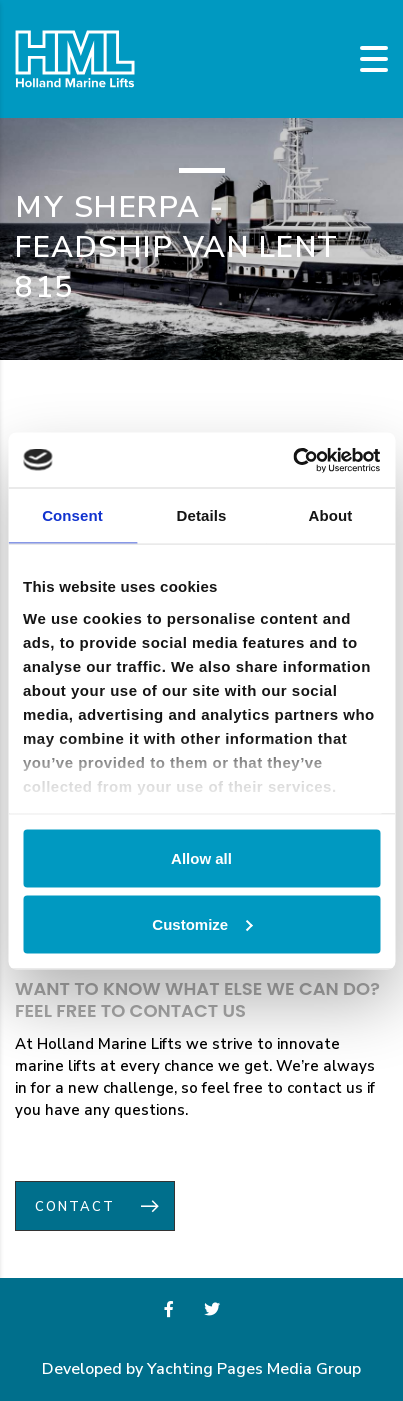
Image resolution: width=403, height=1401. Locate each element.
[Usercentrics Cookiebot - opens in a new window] (292, 460)
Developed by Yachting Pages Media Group (201, 1369)
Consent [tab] (72, 515)
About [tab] (331, 515)
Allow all (201, 858)
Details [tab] (202, 515)
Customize (202, 923)
